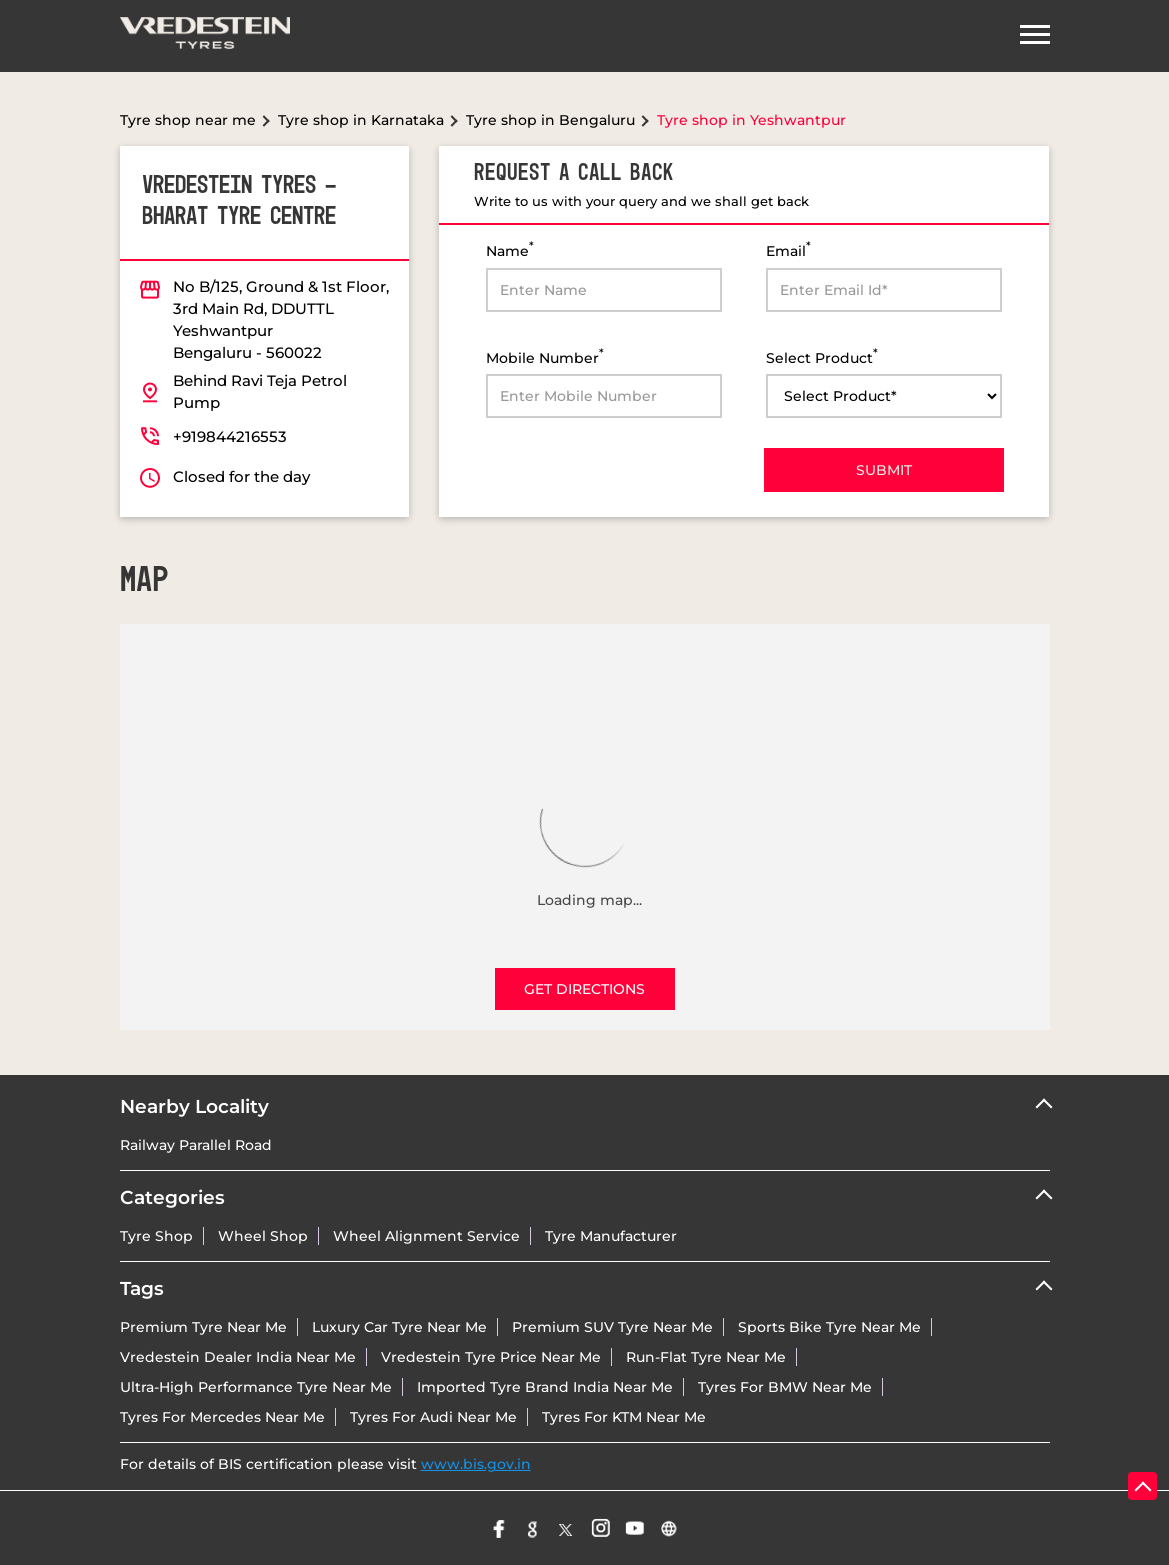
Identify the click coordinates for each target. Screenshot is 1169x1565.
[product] (884, 396)
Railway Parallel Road (196, 1145)
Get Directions (584, 989)
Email (788, 249)
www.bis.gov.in (476, 1464)
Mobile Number (545, 356)
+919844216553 (230, 436)
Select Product (822, 356)
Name (510, 249)
